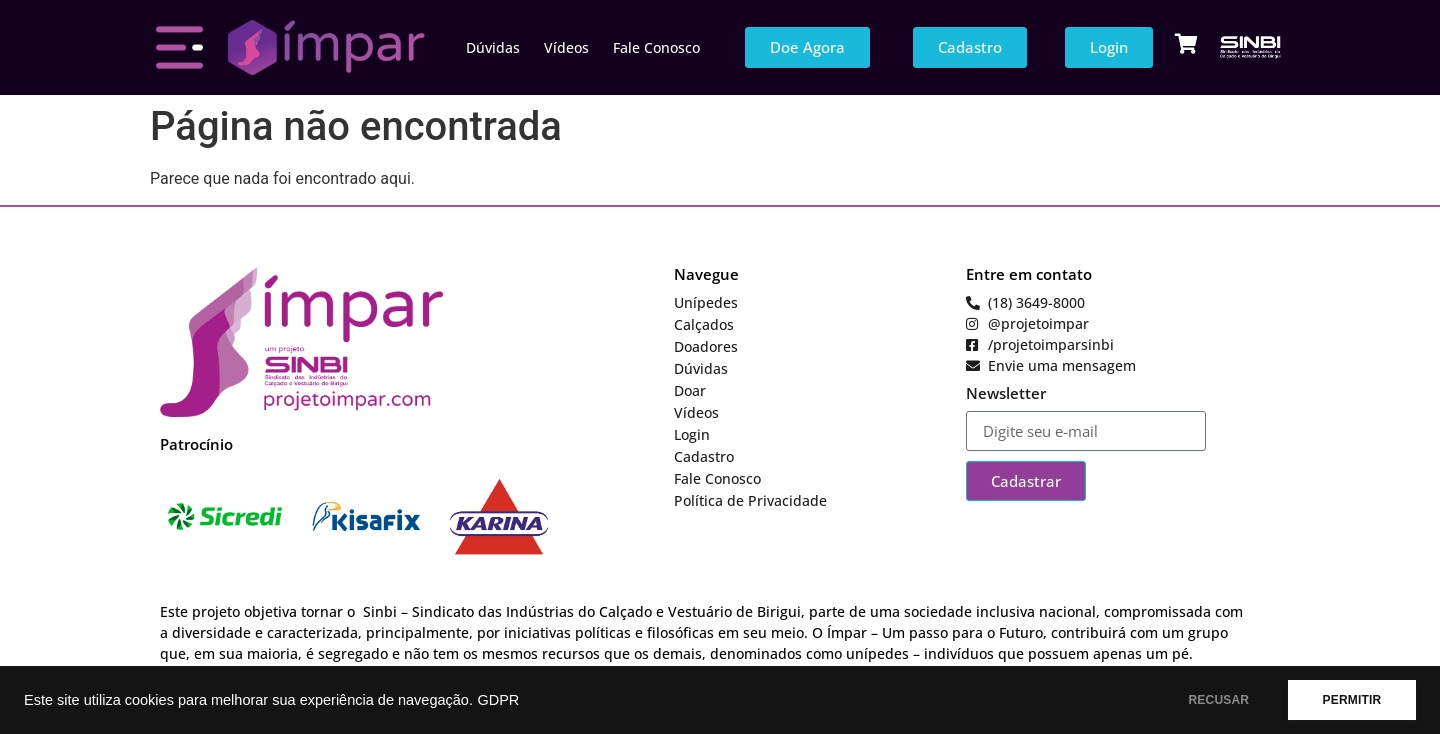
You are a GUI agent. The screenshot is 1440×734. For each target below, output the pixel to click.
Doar (690, 390)
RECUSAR (1218, 700)
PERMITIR (1351, 700)
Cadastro (704, 456)
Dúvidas (493, 47)
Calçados (704, 324)
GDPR (498, 700)
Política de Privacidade (750, 500)
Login (692, 434)
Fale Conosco (656, 47)
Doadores (706, 346)
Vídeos (566, 47)
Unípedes (706, 302)
